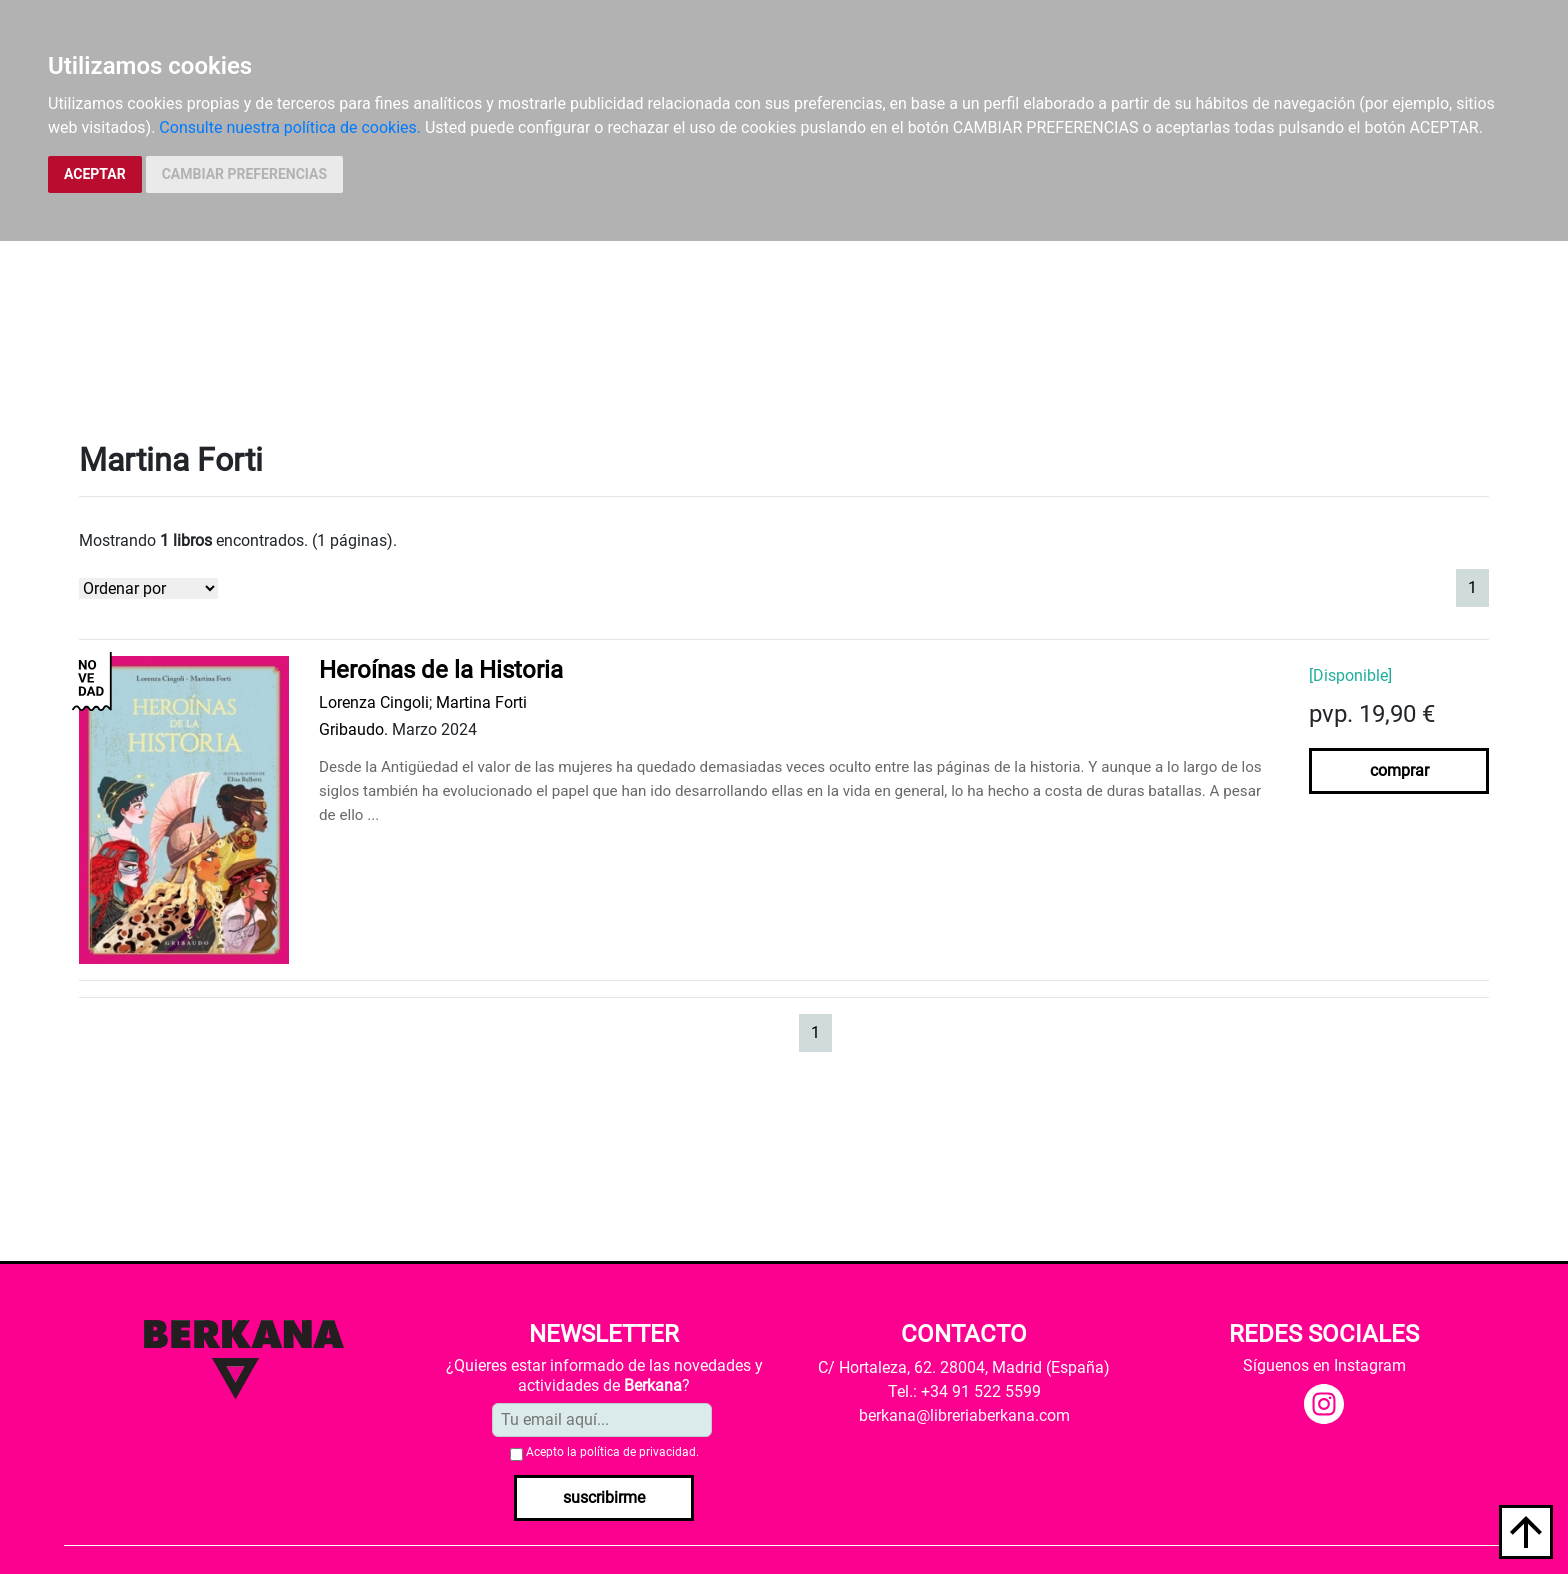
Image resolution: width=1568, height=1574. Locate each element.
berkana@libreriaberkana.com (964, 1415)
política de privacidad (638, 1452)
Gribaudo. (353, 729)
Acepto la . (612, 1452)
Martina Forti (481, 702)
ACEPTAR (95, 174)
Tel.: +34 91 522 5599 (964, 1391)
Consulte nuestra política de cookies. (290, 127)
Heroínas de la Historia (441, 670)
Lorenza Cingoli (374, 702)
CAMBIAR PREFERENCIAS (244, 174)
